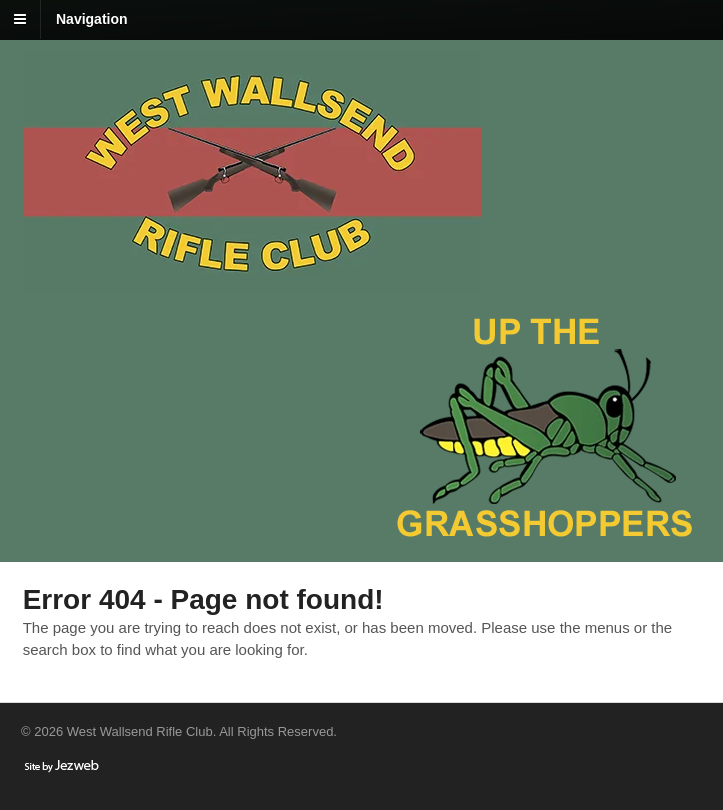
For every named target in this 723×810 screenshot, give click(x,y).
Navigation (92, 19)
